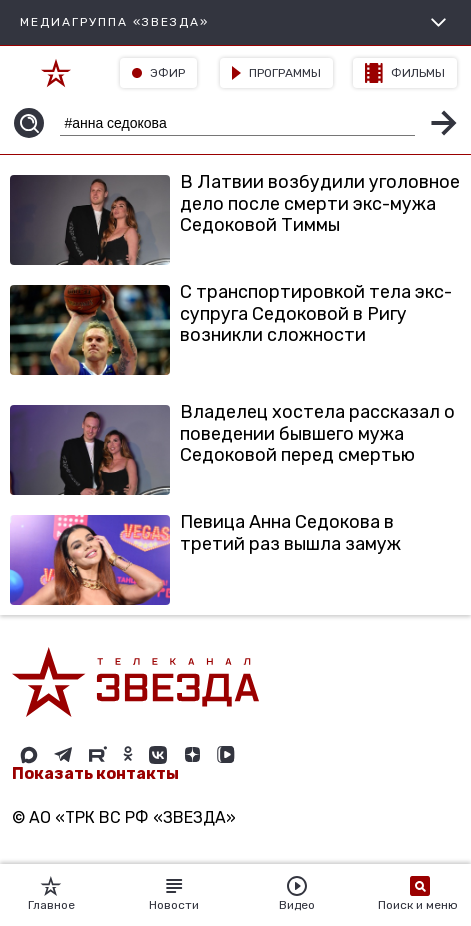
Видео (297, 894)
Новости (174, 894)
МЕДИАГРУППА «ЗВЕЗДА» (235, 22)
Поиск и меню (419, 894)
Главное (51, 894)
